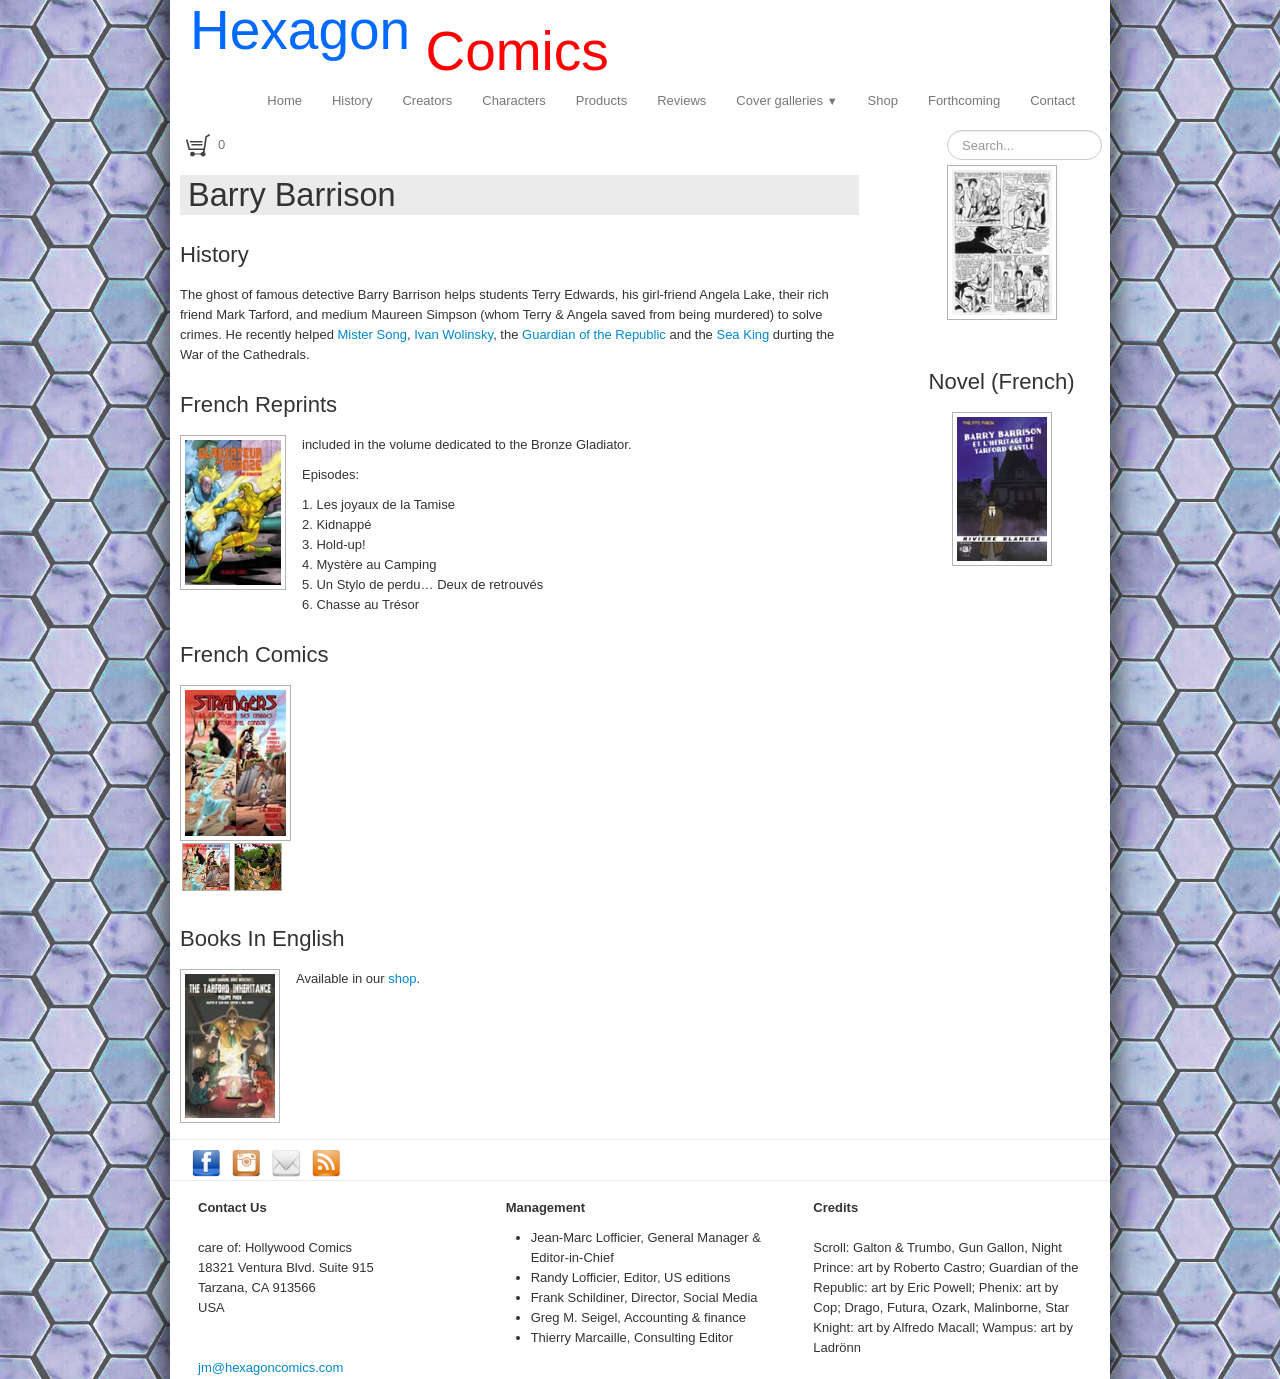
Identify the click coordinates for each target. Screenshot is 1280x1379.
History (352, 100)
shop (402, 978)
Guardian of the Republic (594, 334)
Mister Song (372, 334)
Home (284, 100)
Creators (427, 100)
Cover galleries (786, 100)
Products (601, 100)
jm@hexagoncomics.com (270, 1367)
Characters (514, 100)
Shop (883, 100)
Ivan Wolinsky (453, 334)
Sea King (742, 334)
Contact (1052, 100)
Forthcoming (964, 100)
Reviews (681, 100)
